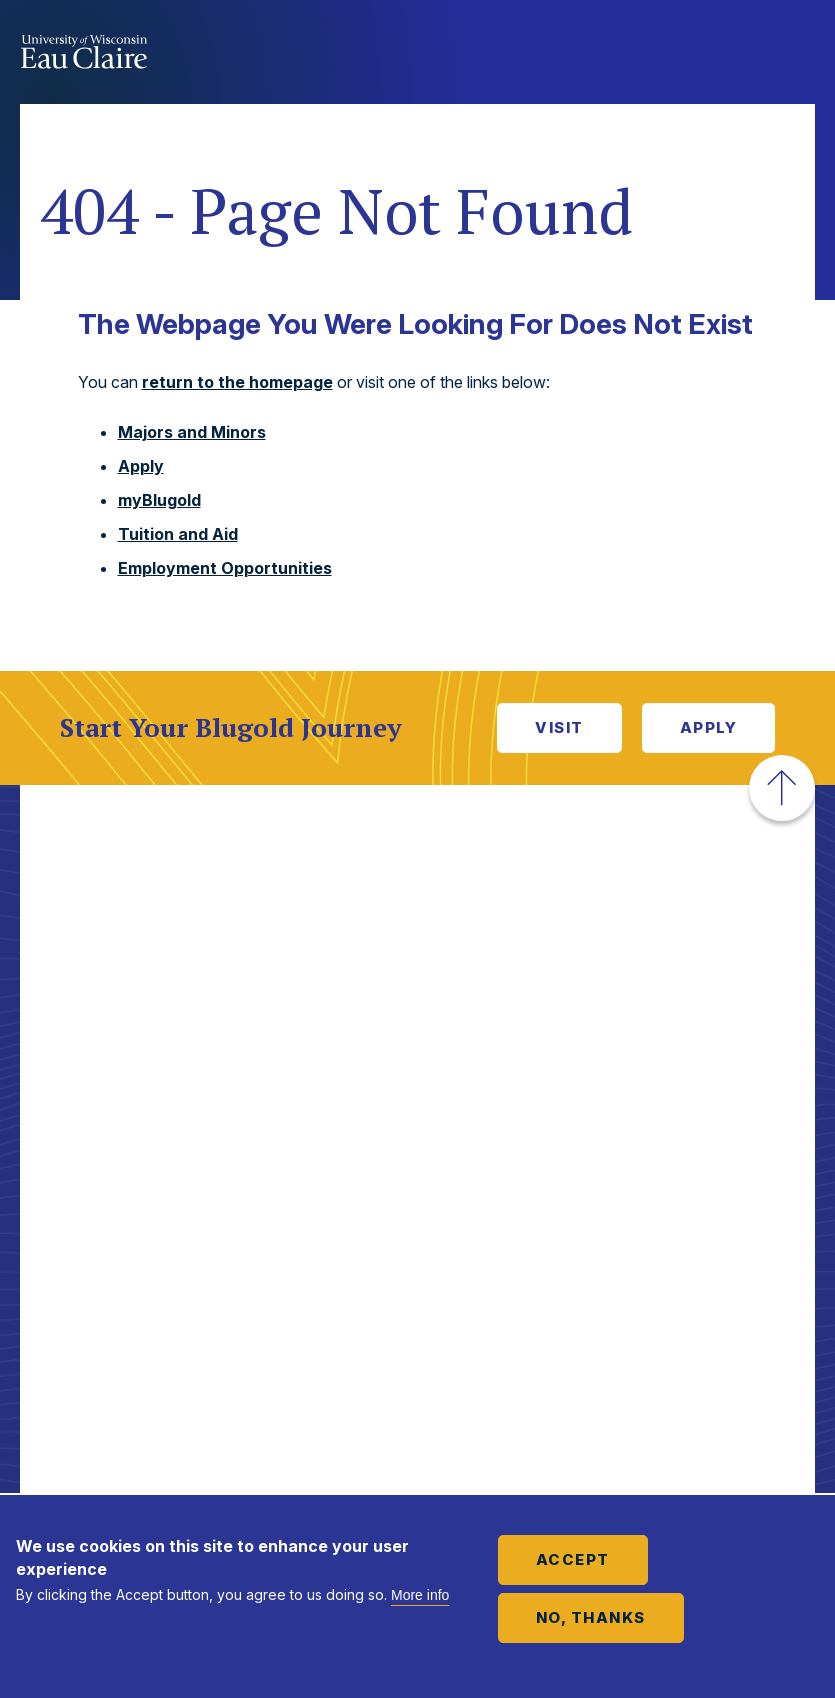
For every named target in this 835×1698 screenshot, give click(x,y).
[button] (782, 788)
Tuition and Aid (178, 534)
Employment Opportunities (225, 568)
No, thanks (591, 1617)
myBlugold (159, 500)
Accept (573, 1559)
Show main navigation (795, 54)
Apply (141, 466)
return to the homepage (237, 382)
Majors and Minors (192, 432)
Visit (559, 727)
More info (420, 1595)
